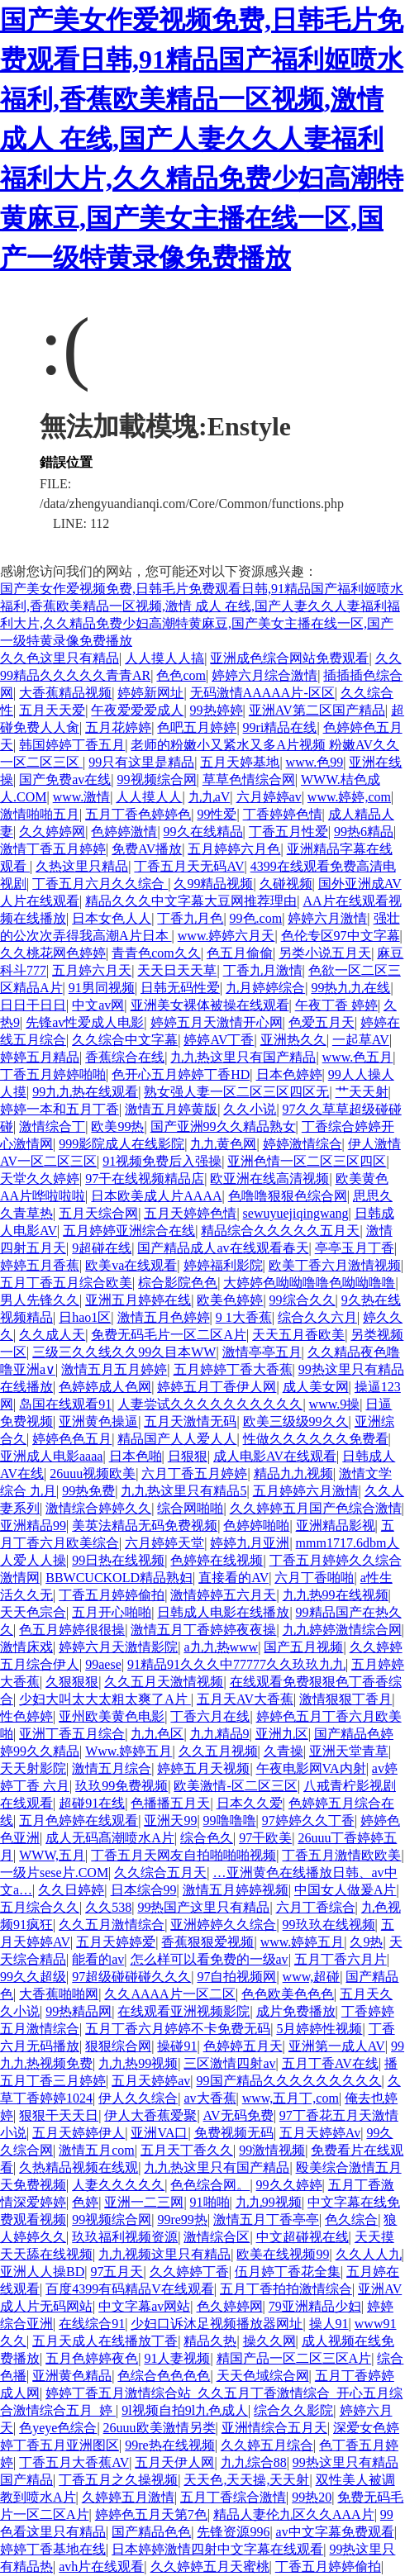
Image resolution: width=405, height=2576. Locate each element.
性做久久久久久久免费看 (315, 1439)
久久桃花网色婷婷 (53, 953)
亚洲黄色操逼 (98, 1421)
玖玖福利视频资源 (125, 2237)
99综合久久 (302, 1300)
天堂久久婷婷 (39, 1179)
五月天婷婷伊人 (78, 2133)
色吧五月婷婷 (196, 727)
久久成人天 (52, 1335)
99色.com (256, 918)
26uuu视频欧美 (93, 1473)
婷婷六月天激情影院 (118, 1647)
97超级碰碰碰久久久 (131, 1977)
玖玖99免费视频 (121, 1786)
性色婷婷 (26, 1716)
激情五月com (97, 2150)
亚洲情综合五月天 (274, 2428)
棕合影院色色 (177, 1283)
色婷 (85, 2202)
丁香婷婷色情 (282, 814)
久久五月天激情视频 (163, 1682)
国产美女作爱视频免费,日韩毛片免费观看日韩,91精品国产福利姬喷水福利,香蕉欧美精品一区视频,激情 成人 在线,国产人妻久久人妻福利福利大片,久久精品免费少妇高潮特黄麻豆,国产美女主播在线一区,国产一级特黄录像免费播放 (201, 139)
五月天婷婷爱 (115, 1942)
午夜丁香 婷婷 (336, 1005)
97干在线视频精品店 (144, 1179)
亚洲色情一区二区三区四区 (306, 1161)
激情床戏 (26, 1647)
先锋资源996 (233, 2532)
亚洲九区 (281, 1734)
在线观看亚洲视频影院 (183, 2011)
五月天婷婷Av (319, 2133)
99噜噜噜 (229, 1820)
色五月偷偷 (240, 953)
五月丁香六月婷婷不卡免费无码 (177, 2029)
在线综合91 (92, 2324)
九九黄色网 (223, 1144)
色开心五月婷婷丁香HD (181, 1074)
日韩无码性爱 (180, 988)
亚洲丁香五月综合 (72, 1734)
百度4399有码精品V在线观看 (129, 2289)
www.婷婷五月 (302, 1942)
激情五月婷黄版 (171, 1109)
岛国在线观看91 (65, 1404)
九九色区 (157, 1734)
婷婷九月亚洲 (249, 1543)
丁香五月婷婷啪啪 (53, 1074)
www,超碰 (312, 1977)
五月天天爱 (52, 710)
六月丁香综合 (315, 1907)
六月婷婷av (269, 797)
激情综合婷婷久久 (98, 1508)
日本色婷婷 (289, 1074)
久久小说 (249, 1109)
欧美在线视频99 (282, 2254)
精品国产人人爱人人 (176, 1439)
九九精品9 (220, 1734)
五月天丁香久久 (187, 2150)
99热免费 (88, 1491)
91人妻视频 (177, 2358)
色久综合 (351, 2219)
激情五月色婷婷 (163, 1317)
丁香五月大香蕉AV (74, 2462)
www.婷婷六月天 (226, 936)
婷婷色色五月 (72, 1439)
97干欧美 (265, 1838)
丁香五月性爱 (288, 832)
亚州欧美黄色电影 (111, 1716)
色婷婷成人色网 (105, 1387)
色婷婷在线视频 (216, 1560)
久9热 (366, 1942)
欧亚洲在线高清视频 (269, 1179)
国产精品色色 (151, 2532)
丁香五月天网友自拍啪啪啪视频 (183, 1855)
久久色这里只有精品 (59, 658)
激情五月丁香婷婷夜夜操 (203, 1630)
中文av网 (98, 1005)
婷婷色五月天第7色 (151, 2514)
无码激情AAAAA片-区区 (262, 693)
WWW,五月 (52, 1855)
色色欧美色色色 (287, 1994)
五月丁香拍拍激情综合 (286, 2289)
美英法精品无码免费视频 (144, 1526)
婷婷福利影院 (223, 1265)
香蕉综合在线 (124, 1057)
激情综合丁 (52, 1126)
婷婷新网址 (150, 693)
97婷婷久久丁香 (308, 1820)
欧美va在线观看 (131, 1265)
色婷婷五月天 (243, 2046)
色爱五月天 (321, 1022)
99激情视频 (272, 2150)
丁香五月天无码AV (189, 866)
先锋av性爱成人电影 (85, 1022)
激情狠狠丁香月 (345, 1699)
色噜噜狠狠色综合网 (287, 1196)
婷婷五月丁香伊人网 (216, 1387)
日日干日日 (33, 1005)
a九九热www (220, 1647)
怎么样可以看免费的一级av (209, 1959)
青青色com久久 (156, 953)
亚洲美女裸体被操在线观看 (210, 1005)
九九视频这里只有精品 (164, 2254)
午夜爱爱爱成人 (137, 710)
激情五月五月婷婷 (114, 1369)
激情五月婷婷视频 (235, 1890)
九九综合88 (254, 2462)
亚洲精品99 (33, 1526)
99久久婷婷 (289, 2185)
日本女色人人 (111, 918)
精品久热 (209, 2341)
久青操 (283, 1751)
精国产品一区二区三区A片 (294, 2358)
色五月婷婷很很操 (72, 1630)
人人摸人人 (149, 797)
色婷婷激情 (124, 832)
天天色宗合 (33, 1612)
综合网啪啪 (190, 1508)
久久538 (108, 1907)
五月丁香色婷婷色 (138, 814)
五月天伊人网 (174, 2462)
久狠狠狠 (71, 1682)
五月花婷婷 (118, 727)
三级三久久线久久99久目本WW (124, 1352)
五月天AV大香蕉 (245, 1699)
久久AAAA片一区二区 (169, 1994)
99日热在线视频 (118, 1560)
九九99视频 (269, 2202)
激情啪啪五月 (39, 814)
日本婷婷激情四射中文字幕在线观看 (217, 2549)
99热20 (311, 2497)
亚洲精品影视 (335, 1526)
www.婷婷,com (349, 797)
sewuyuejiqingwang (296, 1213)
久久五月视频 (218, 1751)
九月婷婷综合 (265, 988)
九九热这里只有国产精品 (243, 1057)
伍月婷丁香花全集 (288, 2272)
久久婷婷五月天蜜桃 (209, 2566)
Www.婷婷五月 (128, 1751)
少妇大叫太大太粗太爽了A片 (105, 1699)
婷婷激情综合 (302, 1144)
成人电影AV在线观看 (274, 1456)
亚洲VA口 (159, 2133)
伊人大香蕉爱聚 (150, 2115)
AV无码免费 (238, 2115)
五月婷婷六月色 (234, 849)
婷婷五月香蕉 (39, 1265)
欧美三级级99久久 (296, 1421)
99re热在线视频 (169, 2445)
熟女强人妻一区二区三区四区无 (236, 1092)
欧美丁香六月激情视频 (335, 1265)
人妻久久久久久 (118, 2185)
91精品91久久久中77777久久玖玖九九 (236, 1664)
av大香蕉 (209, 2098)
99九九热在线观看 (85, 1092)
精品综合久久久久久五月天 (280, 1231)
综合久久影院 (293, 2410)
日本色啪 (135, 1456)
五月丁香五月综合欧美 (66, 1283)
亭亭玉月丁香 (354, 1248)
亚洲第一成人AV (336, 2046)
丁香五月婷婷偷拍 (111, 1595)
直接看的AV (233, 1578)
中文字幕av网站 (144, 2306)
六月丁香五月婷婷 (194, 1473)
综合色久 (206, 1838)
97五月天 (116, 2272)
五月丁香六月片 (340, 1959)
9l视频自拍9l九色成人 (185, 2410)
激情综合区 (216, 2237)
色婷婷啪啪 (256, 1526)
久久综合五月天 (160, 1872)
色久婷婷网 (230, 2306)
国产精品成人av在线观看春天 (222, 1248)
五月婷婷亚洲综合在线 (129, 1231)
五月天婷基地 (239, 762)
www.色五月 (357, 1057)
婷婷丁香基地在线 (53, 2549)
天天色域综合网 (263, 2376)
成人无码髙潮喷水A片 (109, 1838)
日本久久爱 (250, 1803)
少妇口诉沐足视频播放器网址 (217, 2324)
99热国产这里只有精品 (203, 1907)
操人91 (329, 2324)
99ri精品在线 (280, 727)
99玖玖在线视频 (329, 1925)
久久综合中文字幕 (125, 1040)
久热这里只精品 (82, 866)
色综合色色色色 (163, 2376)
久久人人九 (369, 2254)
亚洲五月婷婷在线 (138, 1300)
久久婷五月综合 (267, 2445)
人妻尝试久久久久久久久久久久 (210, 1404)
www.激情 (82, 797)
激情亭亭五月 (262, 1352)
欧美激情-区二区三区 (235, 1786)
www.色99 (315, 762)
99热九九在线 (350, 988)
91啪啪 (210, 2202)
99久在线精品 (203, 832)
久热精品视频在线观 (78, 2167)
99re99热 (182, 2219)
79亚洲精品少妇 (315, 2306)
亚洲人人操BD (42, 2272)
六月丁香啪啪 (314, 1578)
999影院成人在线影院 (121, 1144)
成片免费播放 (296, 2011)
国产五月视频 (303, 1647)
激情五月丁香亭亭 (266, 2219)
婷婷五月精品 (39, 1057)
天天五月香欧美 (298, 1335)
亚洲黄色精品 (72, 2376)
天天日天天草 (177, 970)
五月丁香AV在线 (330, 2063)
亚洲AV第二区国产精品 (317, 710)
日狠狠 (187, 1456)
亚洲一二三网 (143, 2202)
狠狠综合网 (118, 2046)
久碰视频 (286, 884)
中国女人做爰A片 (345, 1890)
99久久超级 (33, 1977)
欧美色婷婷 (230, 1300)
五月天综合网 (98, 1213)
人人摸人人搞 (164, 658)
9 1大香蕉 (244, 1317)
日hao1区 (85, 1317)
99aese (103, 1664)
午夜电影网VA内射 (311, 1768)
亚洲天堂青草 (348, 1751)
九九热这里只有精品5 (183, 1491)
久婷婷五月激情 (128, 2497)
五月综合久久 (39, 1907)
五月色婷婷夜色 (91, 2358)
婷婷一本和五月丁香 (59, 1109)
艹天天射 (362, 1092)
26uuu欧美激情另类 (159, 2428)
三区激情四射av (229, 2063)
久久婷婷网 (52, 832)
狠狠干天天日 (58, 2115)
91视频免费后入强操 (162, 1161)
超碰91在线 (92, 1803)
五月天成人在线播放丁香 (105, 2341)
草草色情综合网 (248, 779)
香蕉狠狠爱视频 (207, 1942)
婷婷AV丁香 (218, 1040)
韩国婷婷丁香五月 (72, 745)
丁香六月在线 (210, 1716)
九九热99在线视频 (335, 1595)
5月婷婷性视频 (319, 2029)
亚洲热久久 (293, 1040)
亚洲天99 (170, 1820)
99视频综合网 (157, 779)
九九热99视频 (138, 2063)
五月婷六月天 (91, 970)
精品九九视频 (293, 1473)
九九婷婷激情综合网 (342, 1630)
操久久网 (269, 2341)
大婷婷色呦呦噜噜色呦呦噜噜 (309, 1283)
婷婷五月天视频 (203, 1768)
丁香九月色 (190, 918)
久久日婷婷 (71, 1890)
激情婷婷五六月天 (223, 1595)
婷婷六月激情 (327, 918)
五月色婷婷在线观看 (78, 1820)
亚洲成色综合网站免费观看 (289, 658)
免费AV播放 (147, 849)
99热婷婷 (216, 710)
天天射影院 (33, 1768)
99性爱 (216, 814)
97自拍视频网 (236, 1977)
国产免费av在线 (65, 779)
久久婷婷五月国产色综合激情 (316, 1508)
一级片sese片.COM (54, 1872)
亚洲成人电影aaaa (51, 1456)
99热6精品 (363, 832)
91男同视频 (102, 988)
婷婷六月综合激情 (264, 675)
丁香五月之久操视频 (118, 2480)
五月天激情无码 (190, 1421)
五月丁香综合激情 (233, 2497)
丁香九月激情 (263, 970)
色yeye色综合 (58, 2428)
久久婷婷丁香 (189, 2272)
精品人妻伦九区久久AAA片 (293, 2514)
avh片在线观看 (101, 2566)
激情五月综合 (111, 1768)
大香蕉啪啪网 (58, 1994)
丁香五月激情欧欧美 (341, 1855)
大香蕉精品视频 (65, 693)
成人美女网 (316, 1387)
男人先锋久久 (39, 1300)
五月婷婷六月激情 (306, 1491)
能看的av (98, 1959)
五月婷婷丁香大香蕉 (233, 1369)
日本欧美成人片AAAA (156, 1196)
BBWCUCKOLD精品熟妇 (119, 1578)
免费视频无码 (234, 2133)
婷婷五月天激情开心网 (216, 1022)
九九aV (209, 797)
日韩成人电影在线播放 (223, 1612)
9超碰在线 (101, 1248)
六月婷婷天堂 (164, 1543)
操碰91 (177, 2046)
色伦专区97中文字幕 (340, 936)
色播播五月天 (170, 1803)
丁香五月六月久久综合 (100, 884)
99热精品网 (78, 2011)
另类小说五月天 (325, 953)
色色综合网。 (210, 2185)
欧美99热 (117, 1126)
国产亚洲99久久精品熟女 (223, 1126)
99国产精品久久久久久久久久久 (289, 2081)
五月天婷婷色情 (190, 1213)
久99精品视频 (213, 884)
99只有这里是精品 (141, 762)
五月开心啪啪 (111, 1612)
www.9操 (334, 1404)
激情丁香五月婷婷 (53, 849)
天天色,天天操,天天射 (246, 2480)
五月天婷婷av (151, 2081)
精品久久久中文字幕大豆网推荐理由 (191, 901)
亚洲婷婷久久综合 (223, 1925)
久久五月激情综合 (111, 1925)
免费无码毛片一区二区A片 (168, 1335)
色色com (181, 675)
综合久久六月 (317, 1317)
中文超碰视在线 (302, 2237)
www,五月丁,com (290, 2098)
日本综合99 (144, 1890)
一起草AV (360, 1040)
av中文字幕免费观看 (335, 2532)
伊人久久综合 (138, 2098)
